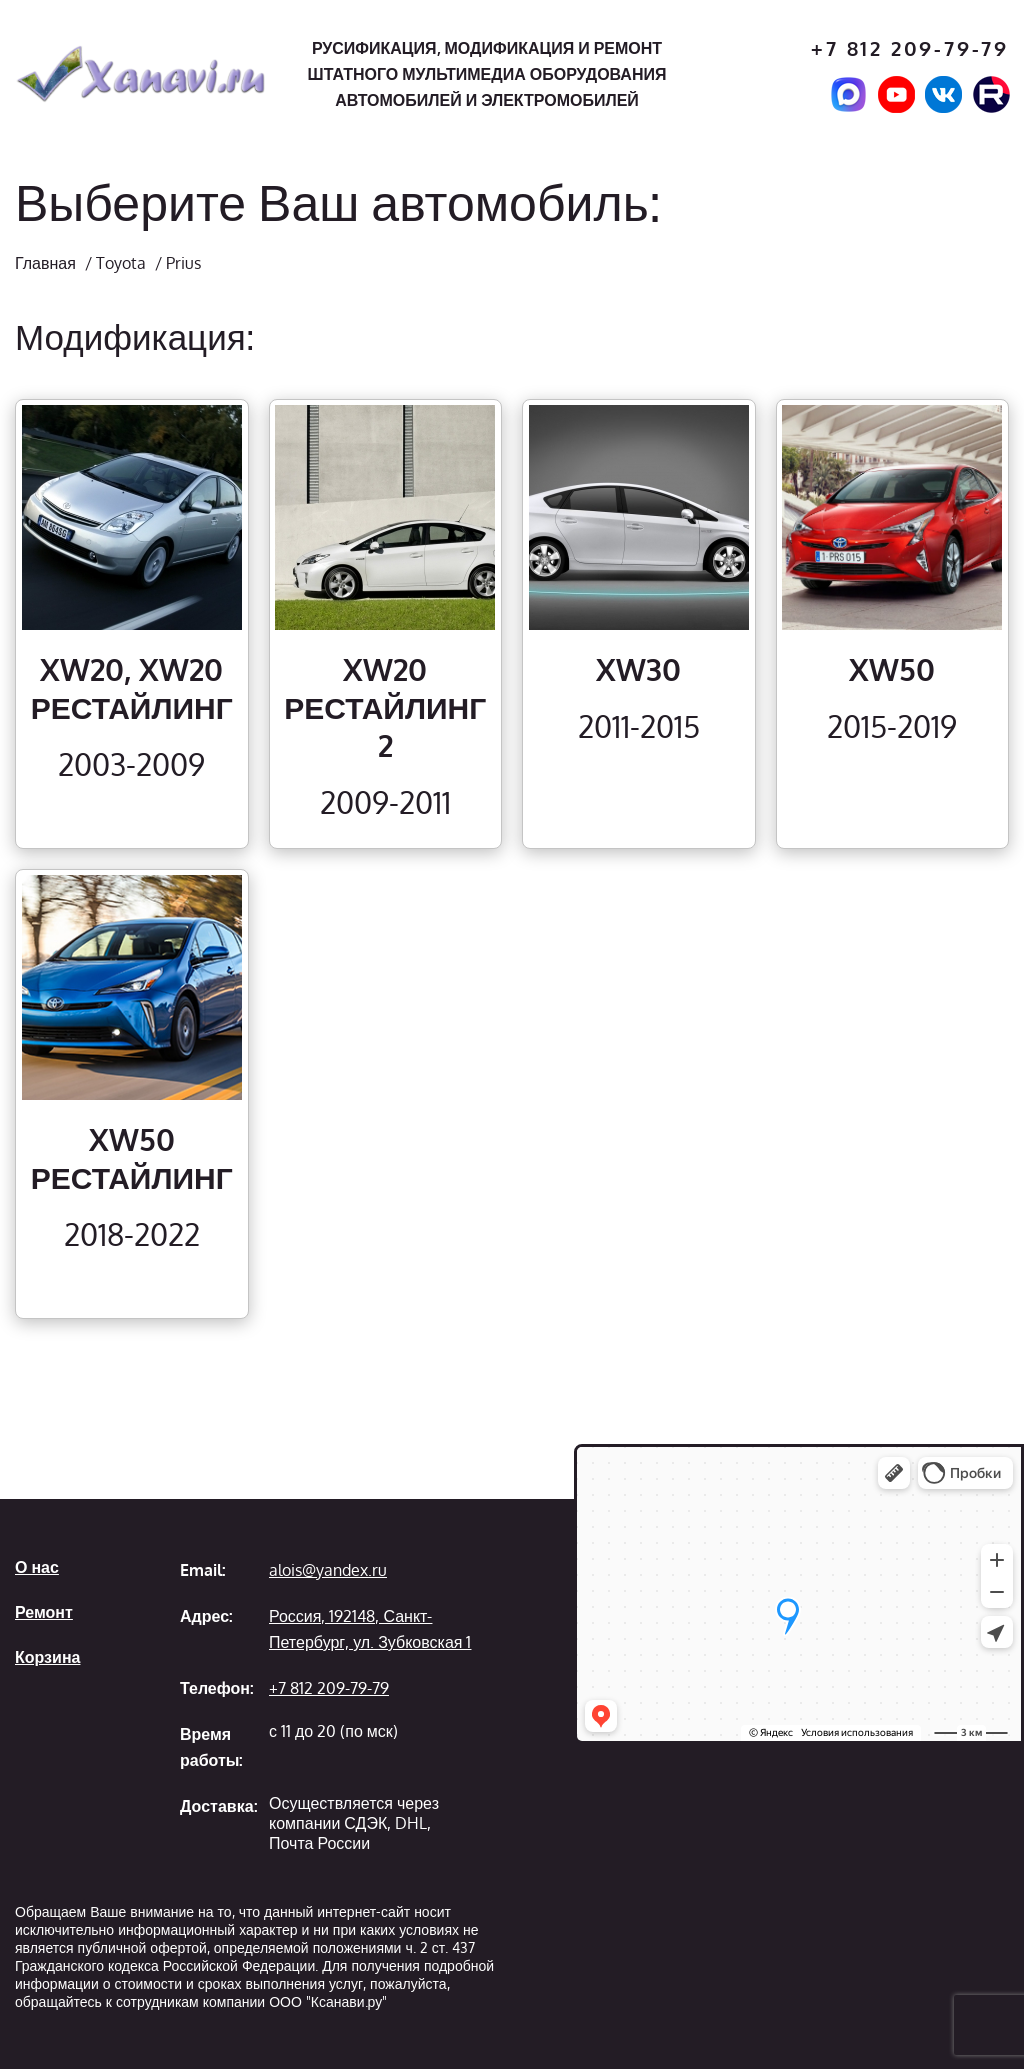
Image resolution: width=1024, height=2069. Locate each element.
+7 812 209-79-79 (910, 48)
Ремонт (44, 1612)
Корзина (47, 1657)
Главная (45, 263)
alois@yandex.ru (328, 1570)
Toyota (121, 263)
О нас (37, 1567)
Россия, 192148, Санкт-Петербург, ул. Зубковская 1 (370, 1629)
